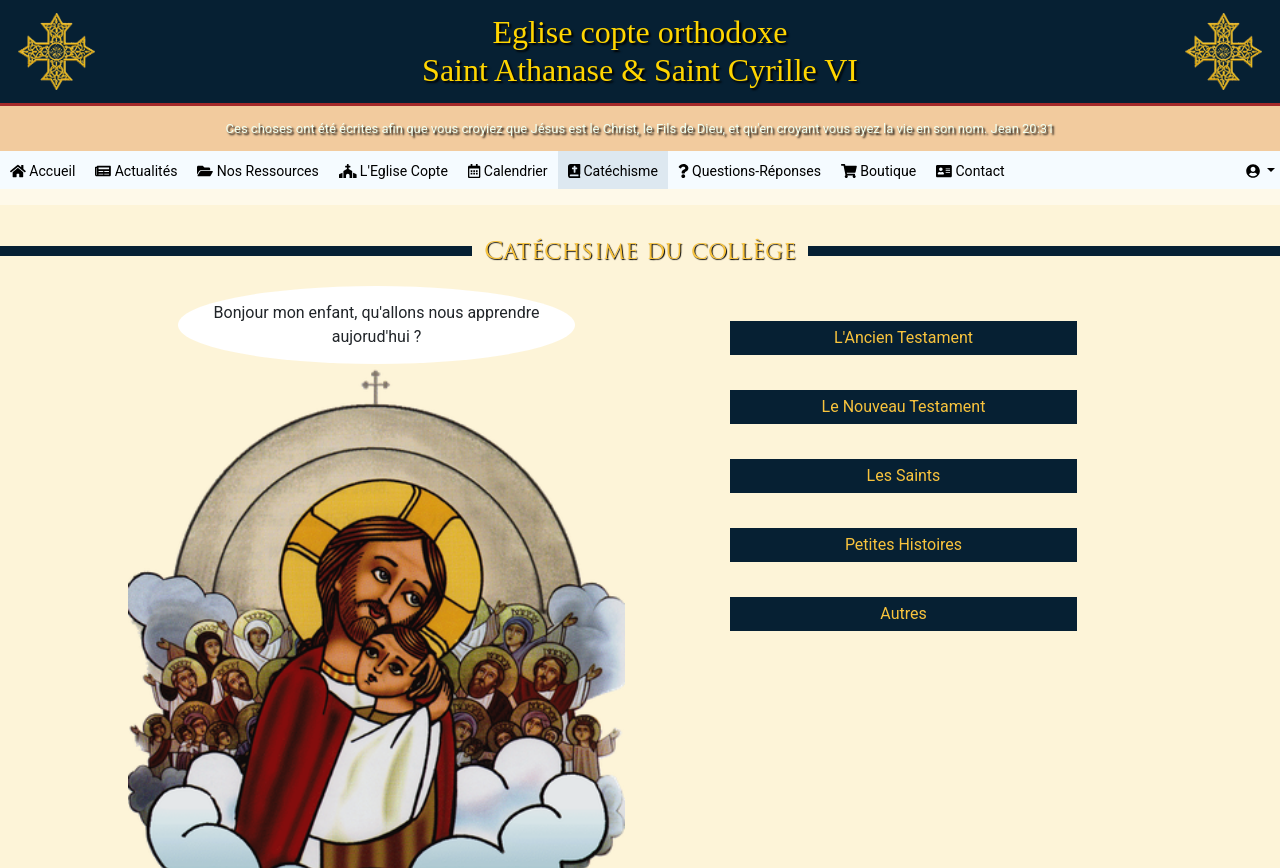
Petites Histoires (903, 544)
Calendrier (508, 171)
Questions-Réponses (749, 171)
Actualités (136, 171)
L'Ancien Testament (903, 337)
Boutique (878, 171)
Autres (903, 613)
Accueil (47, 169)
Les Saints (904, 475)
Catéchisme (613, 171)
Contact (970, 171)
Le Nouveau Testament (904, 406)
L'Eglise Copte (393, 171)
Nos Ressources (257, 171)
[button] (1260, 171)
